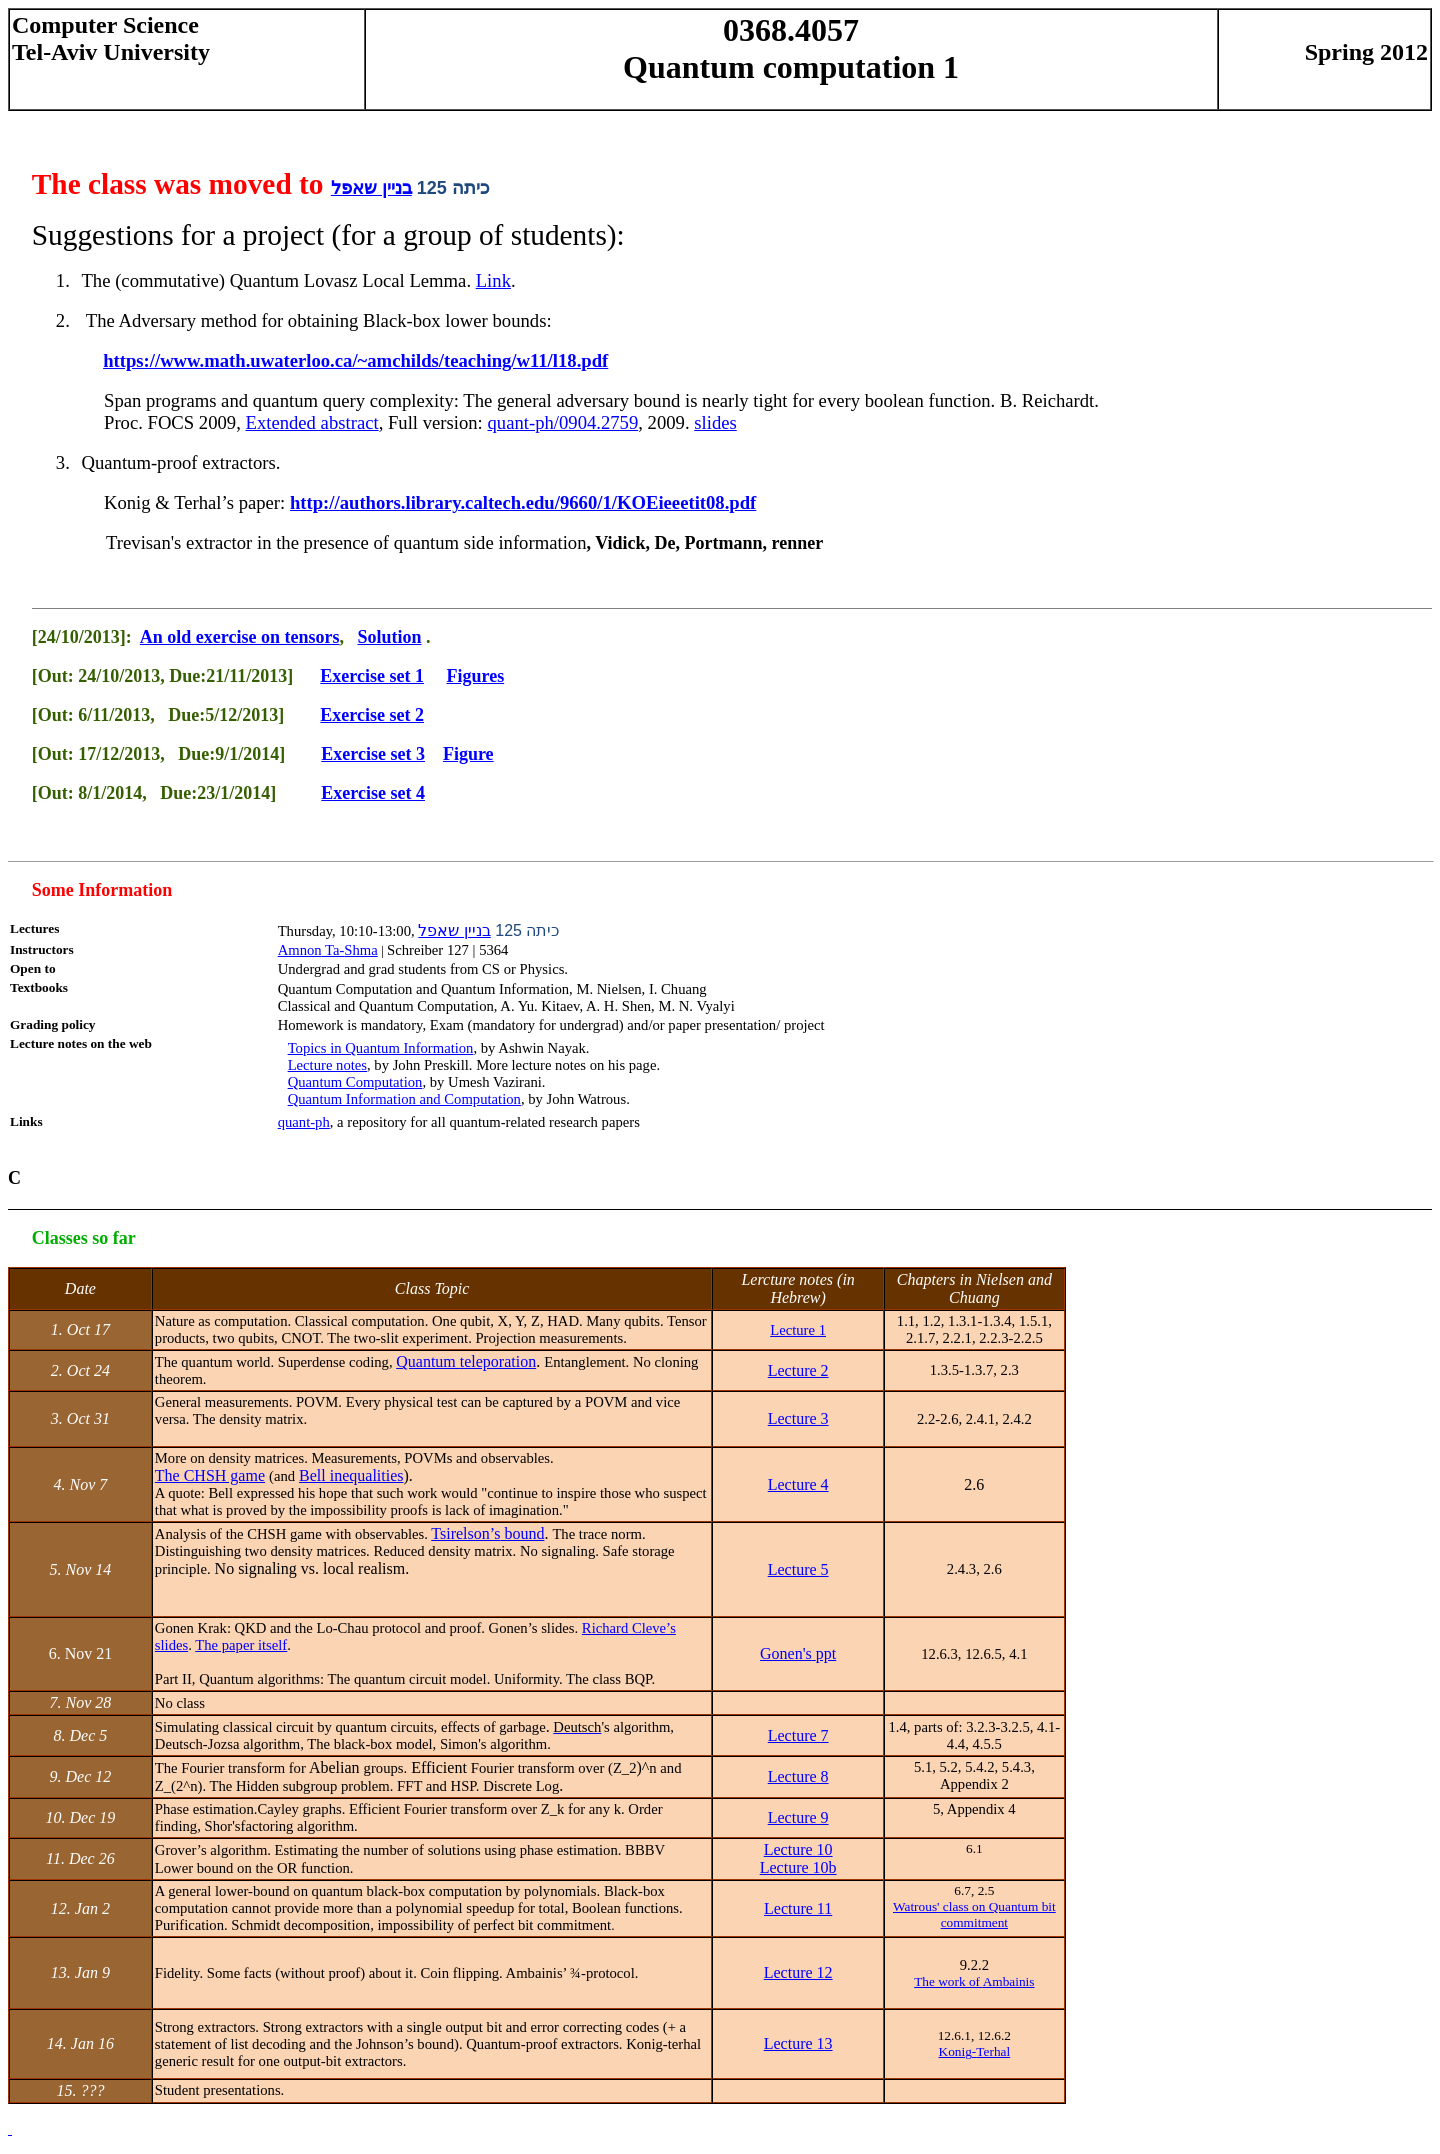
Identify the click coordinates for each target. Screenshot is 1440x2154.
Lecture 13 (798, 2043)
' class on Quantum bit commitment (974, 1914)
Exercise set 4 (373, 793)
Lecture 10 (798, 1849)
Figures (475, 676)
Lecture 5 (798, 1569)
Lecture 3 (798, 1418)
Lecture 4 (798, 1484)
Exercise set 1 (372, 676)
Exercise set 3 (373, 754)
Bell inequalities (351, 1475)
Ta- (328, 950)
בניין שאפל (371, 188)
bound (487, 1533)
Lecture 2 (798, 1370)
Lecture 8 (798, 1776)
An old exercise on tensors (240, 637)
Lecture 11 (798, 1908)
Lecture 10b (798, 1867)
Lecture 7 (798, 1735)
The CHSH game (210, 1475)
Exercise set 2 (372, 715)
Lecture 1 (798, 1330)
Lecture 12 (798, 1972)
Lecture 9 (798, 1817)
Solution (389, 637)
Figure (468, 754)
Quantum (466, 1361)
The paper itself (241, 1645)
